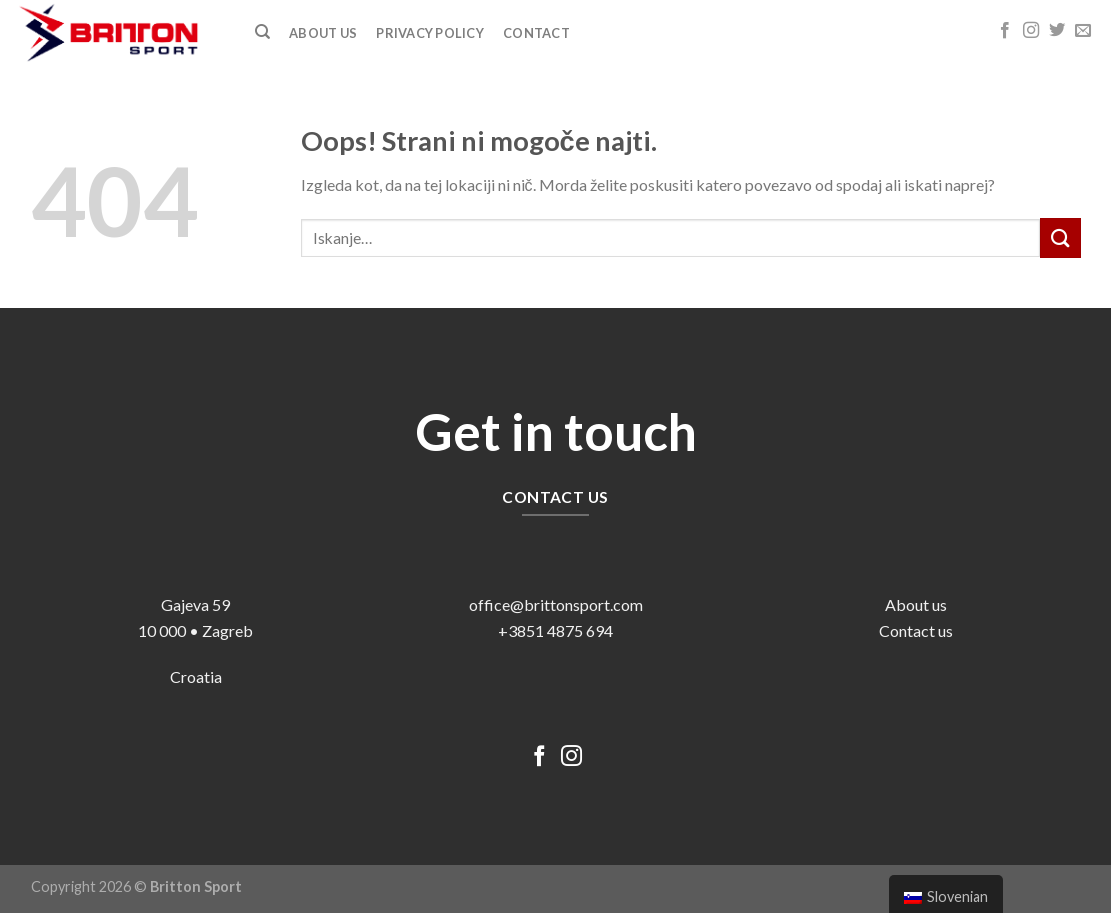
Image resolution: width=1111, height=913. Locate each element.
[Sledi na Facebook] (1005, 31)
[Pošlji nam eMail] (1083, 31)
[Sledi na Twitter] (1057, 31)
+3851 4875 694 (555, 630)
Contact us (916, 630)
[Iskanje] (262, 32)
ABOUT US (323, 33)
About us (916, 604)
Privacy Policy (430, 33)
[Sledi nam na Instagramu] (1031, 31)
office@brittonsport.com (556, 604)
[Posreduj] (1060, 237)
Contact (536, 33)
